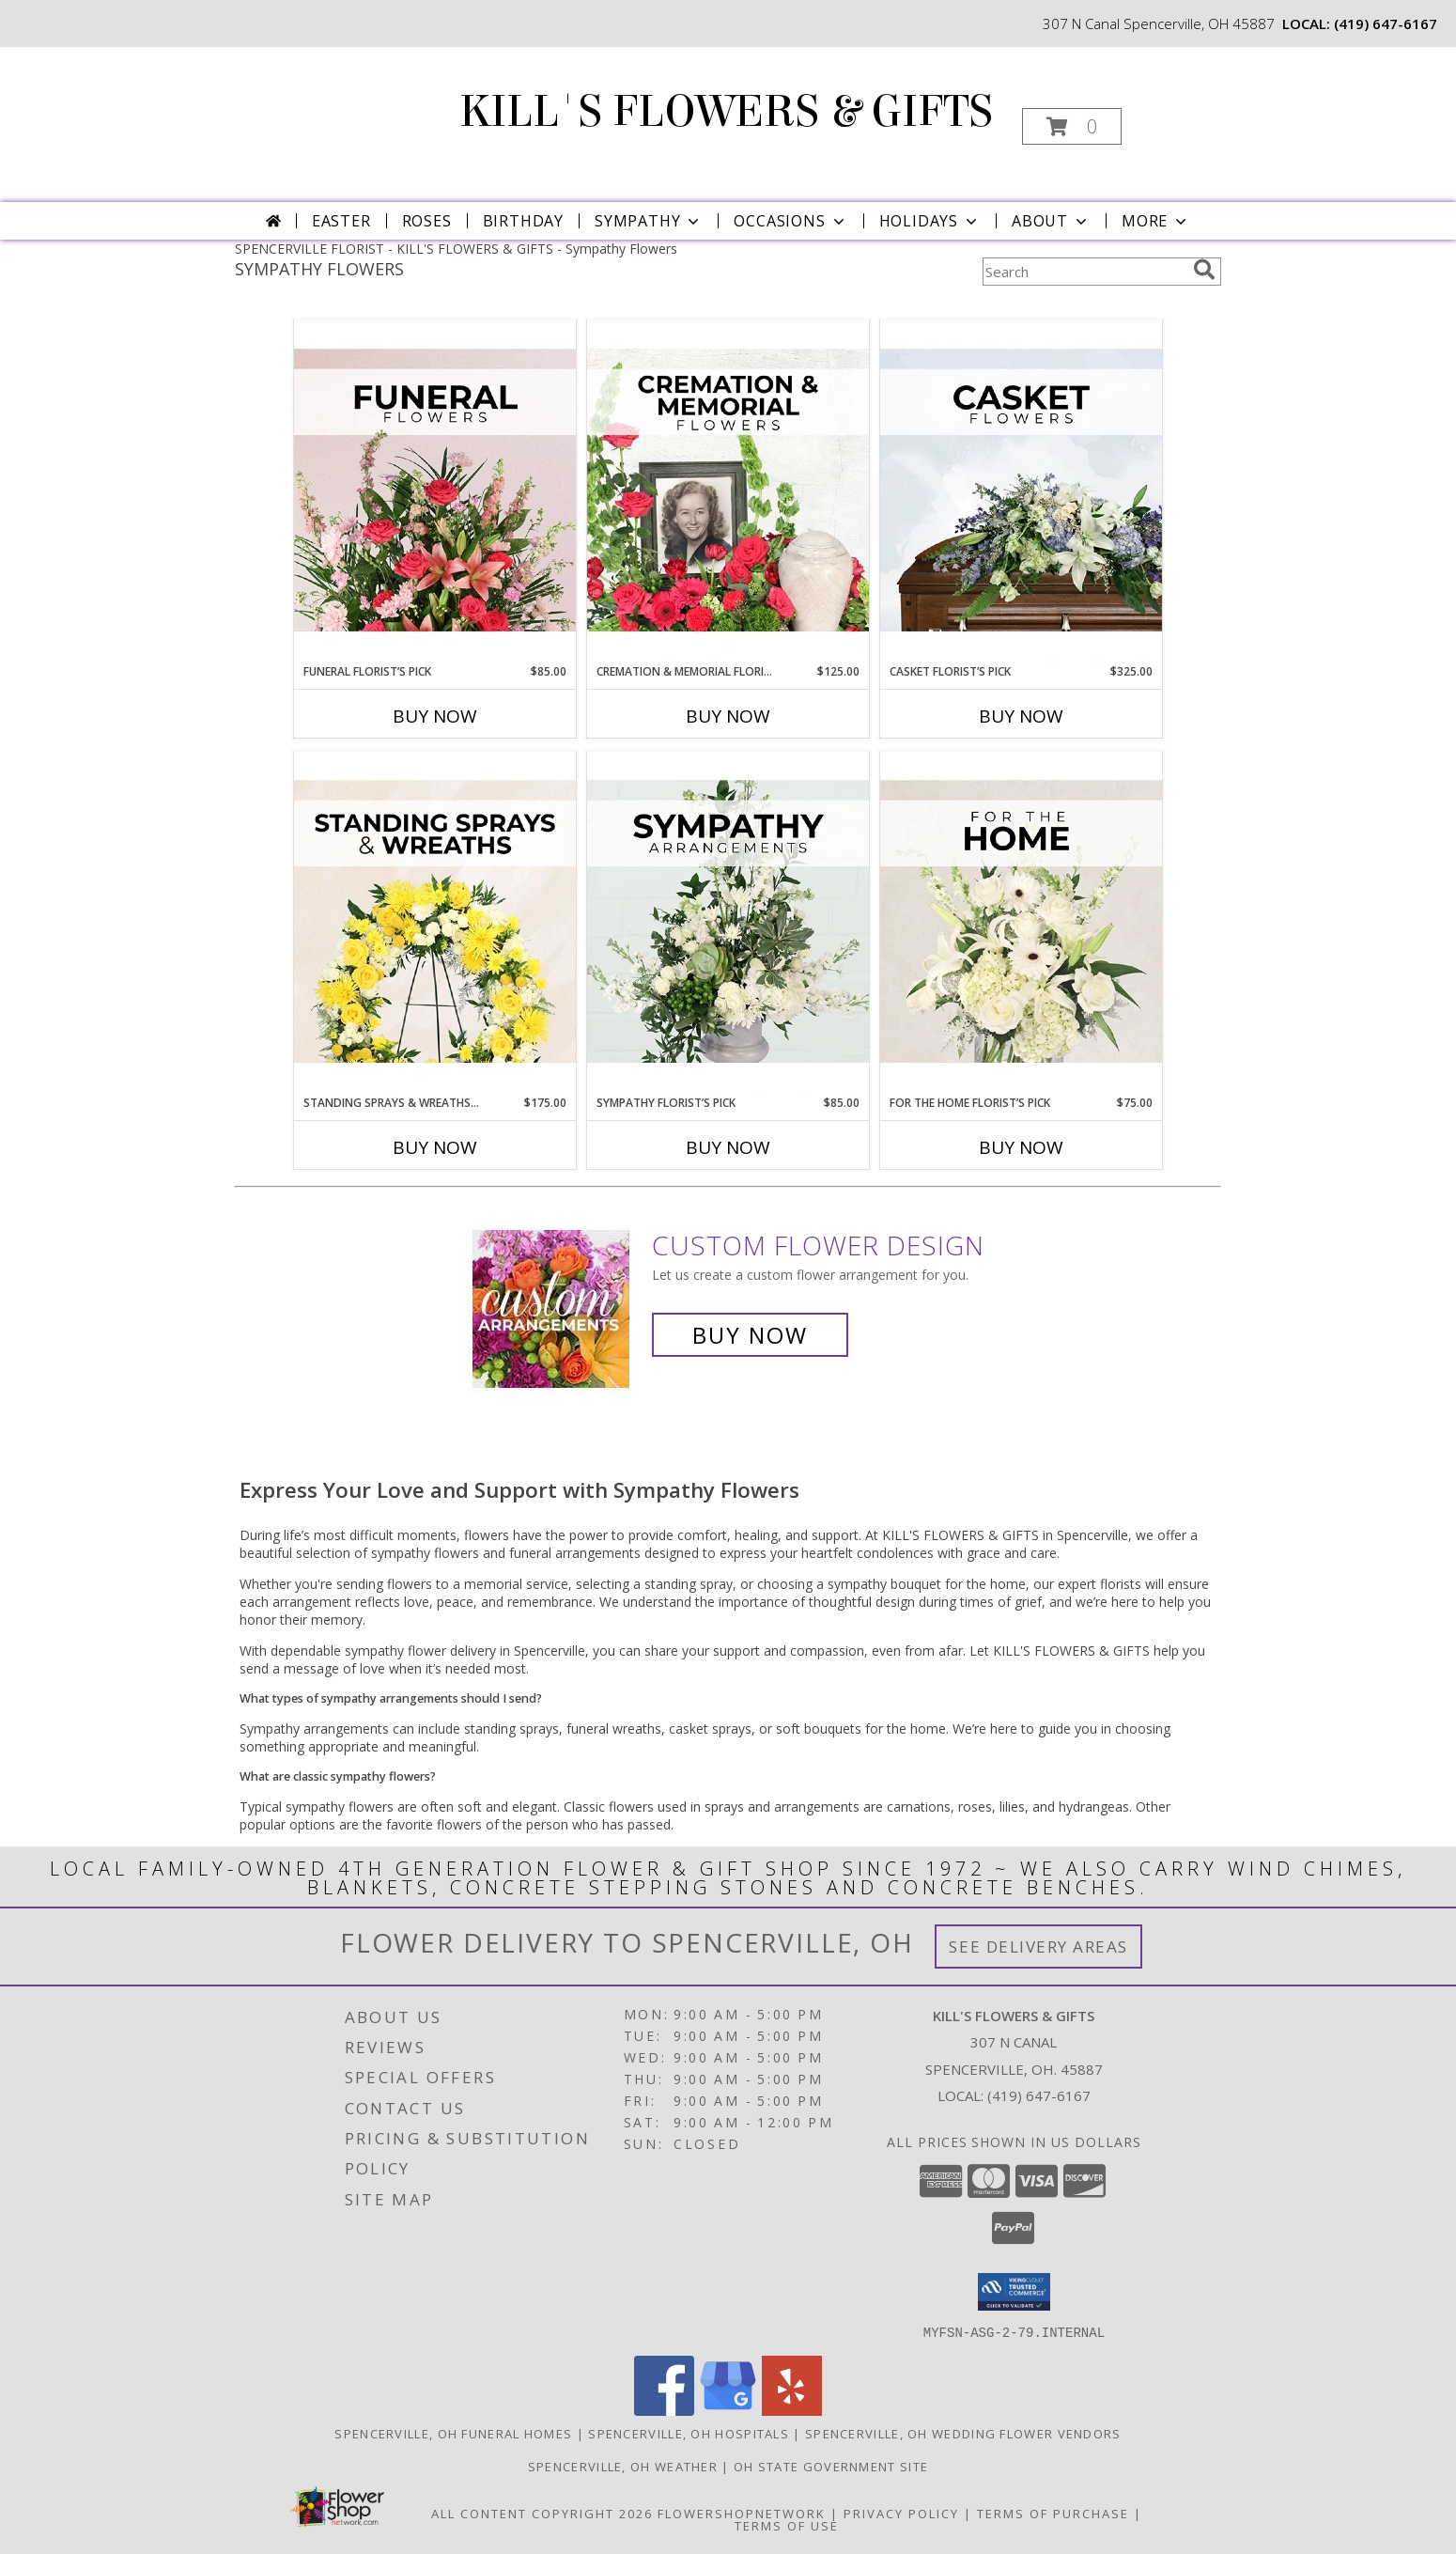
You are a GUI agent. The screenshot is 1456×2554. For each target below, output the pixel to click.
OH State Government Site (831, 2465)
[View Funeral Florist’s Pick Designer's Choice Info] (435, 491)
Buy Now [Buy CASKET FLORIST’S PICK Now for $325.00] (1021, 716)
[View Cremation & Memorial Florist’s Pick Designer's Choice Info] (728, 491)
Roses (427, 220)
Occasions (790, 220)
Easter (341, 220)
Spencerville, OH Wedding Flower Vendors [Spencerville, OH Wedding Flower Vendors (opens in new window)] (963, 2432)
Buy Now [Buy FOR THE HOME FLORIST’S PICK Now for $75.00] (1021, 1147)
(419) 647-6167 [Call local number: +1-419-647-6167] (1385, 23)
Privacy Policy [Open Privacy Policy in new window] (901, 2512)
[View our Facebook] (664, 2410)
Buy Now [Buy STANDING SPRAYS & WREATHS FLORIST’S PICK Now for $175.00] (435, 1147)
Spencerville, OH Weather (623, 2465)
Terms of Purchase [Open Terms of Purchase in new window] (1053, 2512)
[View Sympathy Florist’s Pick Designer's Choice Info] (728, 923)
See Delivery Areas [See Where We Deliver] (1038, 1946)
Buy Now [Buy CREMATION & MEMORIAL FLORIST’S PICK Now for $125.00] (728, 716)
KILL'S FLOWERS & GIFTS (726, 112)
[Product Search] (1084, 271)
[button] (1072, 126)
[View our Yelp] (792, 2410)
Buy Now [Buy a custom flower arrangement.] (750, 1334)
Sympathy (649, 220)
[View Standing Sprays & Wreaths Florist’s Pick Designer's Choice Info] (435, 923)
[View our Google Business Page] (728, 2410)
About (1051, 220)
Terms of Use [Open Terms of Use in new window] (787, 2524)
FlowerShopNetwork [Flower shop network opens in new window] (742, 2512)
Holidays (930, 220)
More (1156, 220)
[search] (1204, 269)
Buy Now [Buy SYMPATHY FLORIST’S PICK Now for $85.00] (728, 1147)
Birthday (523, 220)
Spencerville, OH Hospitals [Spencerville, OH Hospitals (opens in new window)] (688, 2432)
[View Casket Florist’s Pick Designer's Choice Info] (1021, 491)
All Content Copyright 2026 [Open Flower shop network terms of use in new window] (542, 2512)
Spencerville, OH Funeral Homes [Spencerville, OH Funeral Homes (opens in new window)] (453, 2432)
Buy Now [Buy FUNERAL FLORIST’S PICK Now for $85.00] (435, 716)
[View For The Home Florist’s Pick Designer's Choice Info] (1021, 923)
